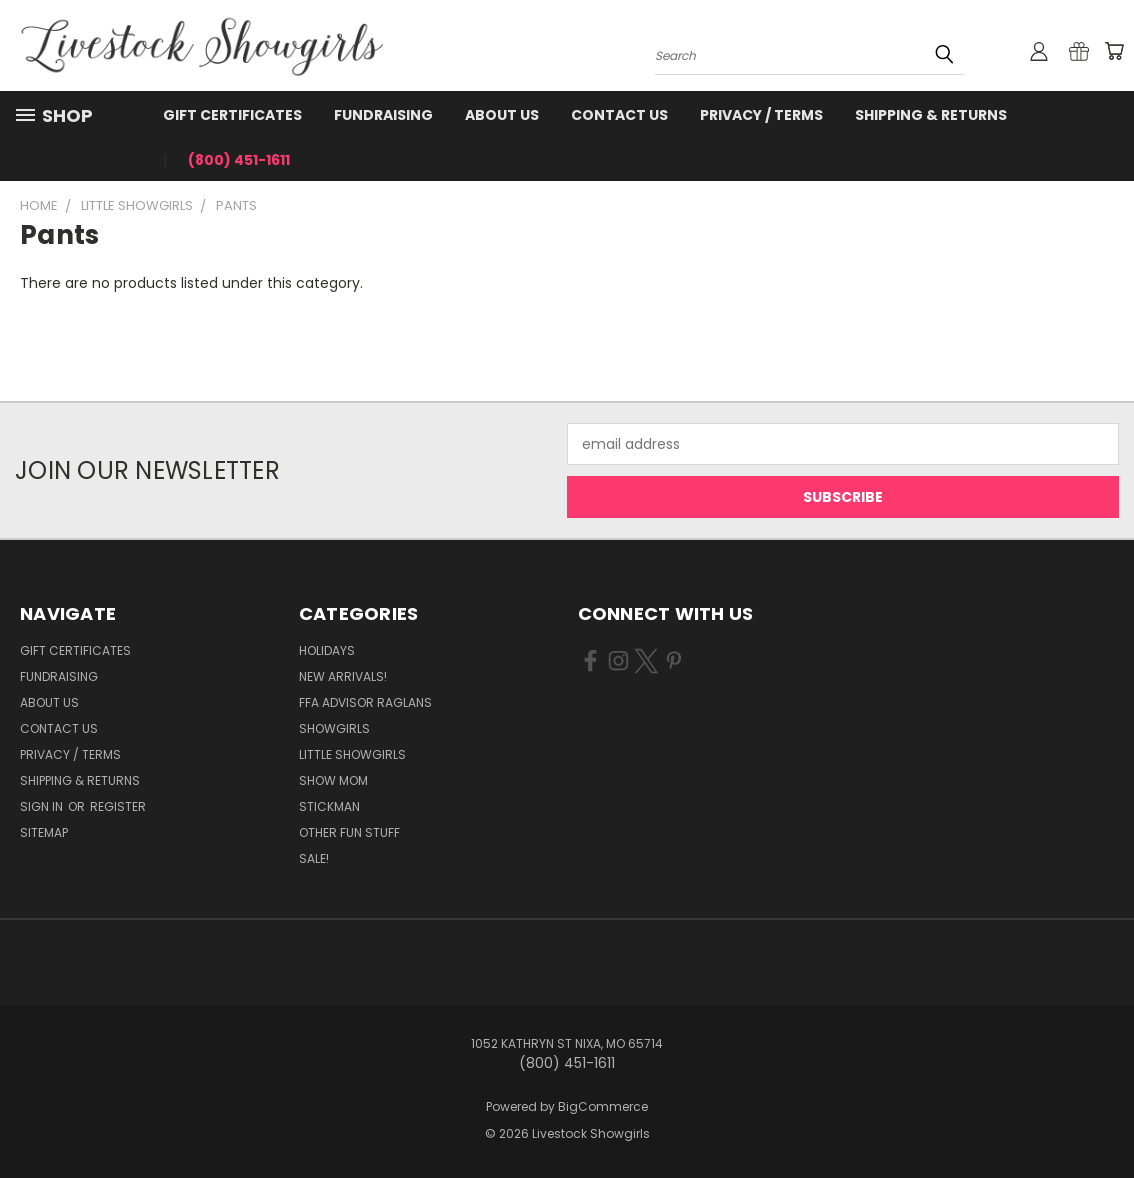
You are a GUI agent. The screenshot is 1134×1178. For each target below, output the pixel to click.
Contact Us (619, 115)
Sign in (43, 806)
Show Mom (333, 780)
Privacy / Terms (761, 115)
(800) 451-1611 (239, 160)
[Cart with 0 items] (1114, 51)
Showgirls (334, 728)
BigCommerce (603, 1106)
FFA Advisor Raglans (365, 702)
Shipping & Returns (931, 115)
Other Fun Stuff (349, 832)
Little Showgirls (352, 754)
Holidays (327, 650)
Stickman (329, 806)
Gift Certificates (232, 115)
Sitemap (44, 832)
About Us (502, 115)
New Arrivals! (343, 676)
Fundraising (383, 115)
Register (118, 806)
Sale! (314, 858)
